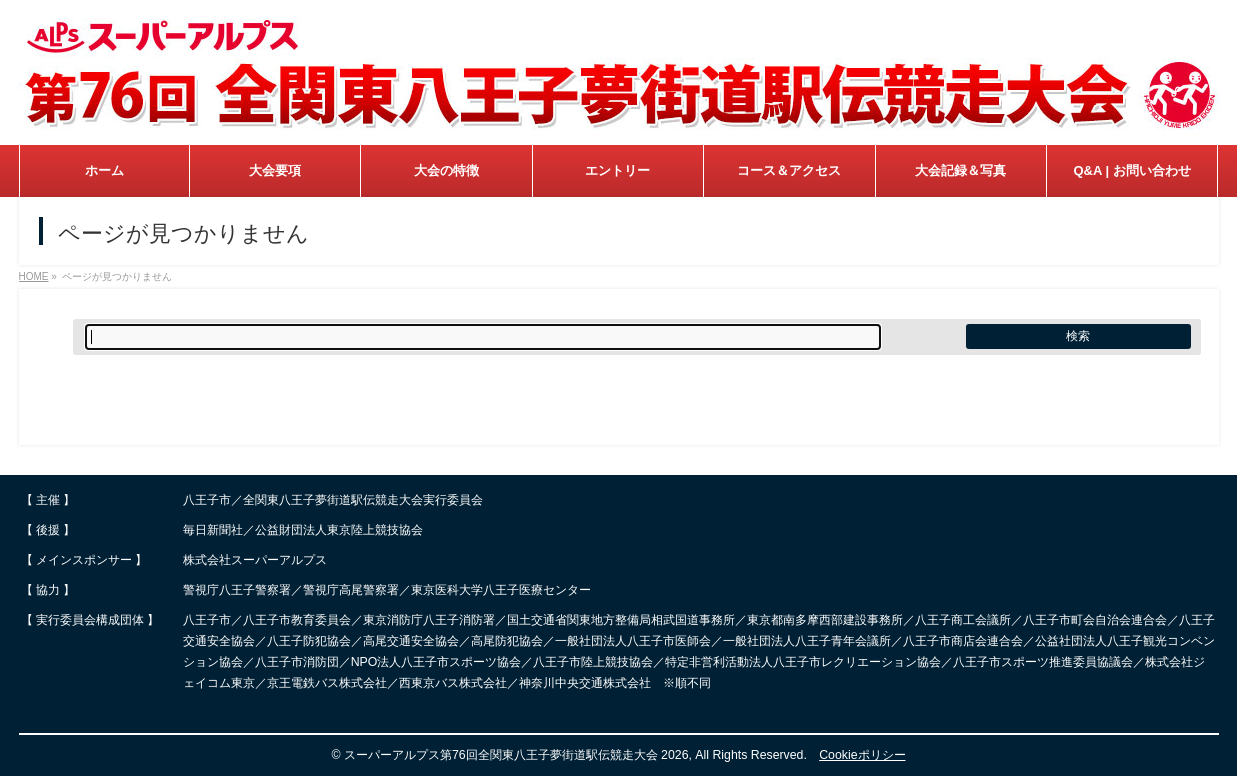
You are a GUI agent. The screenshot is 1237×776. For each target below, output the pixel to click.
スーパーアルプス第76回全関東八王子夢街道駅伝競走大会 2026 (516, 755)
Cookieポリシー (862, 755)
